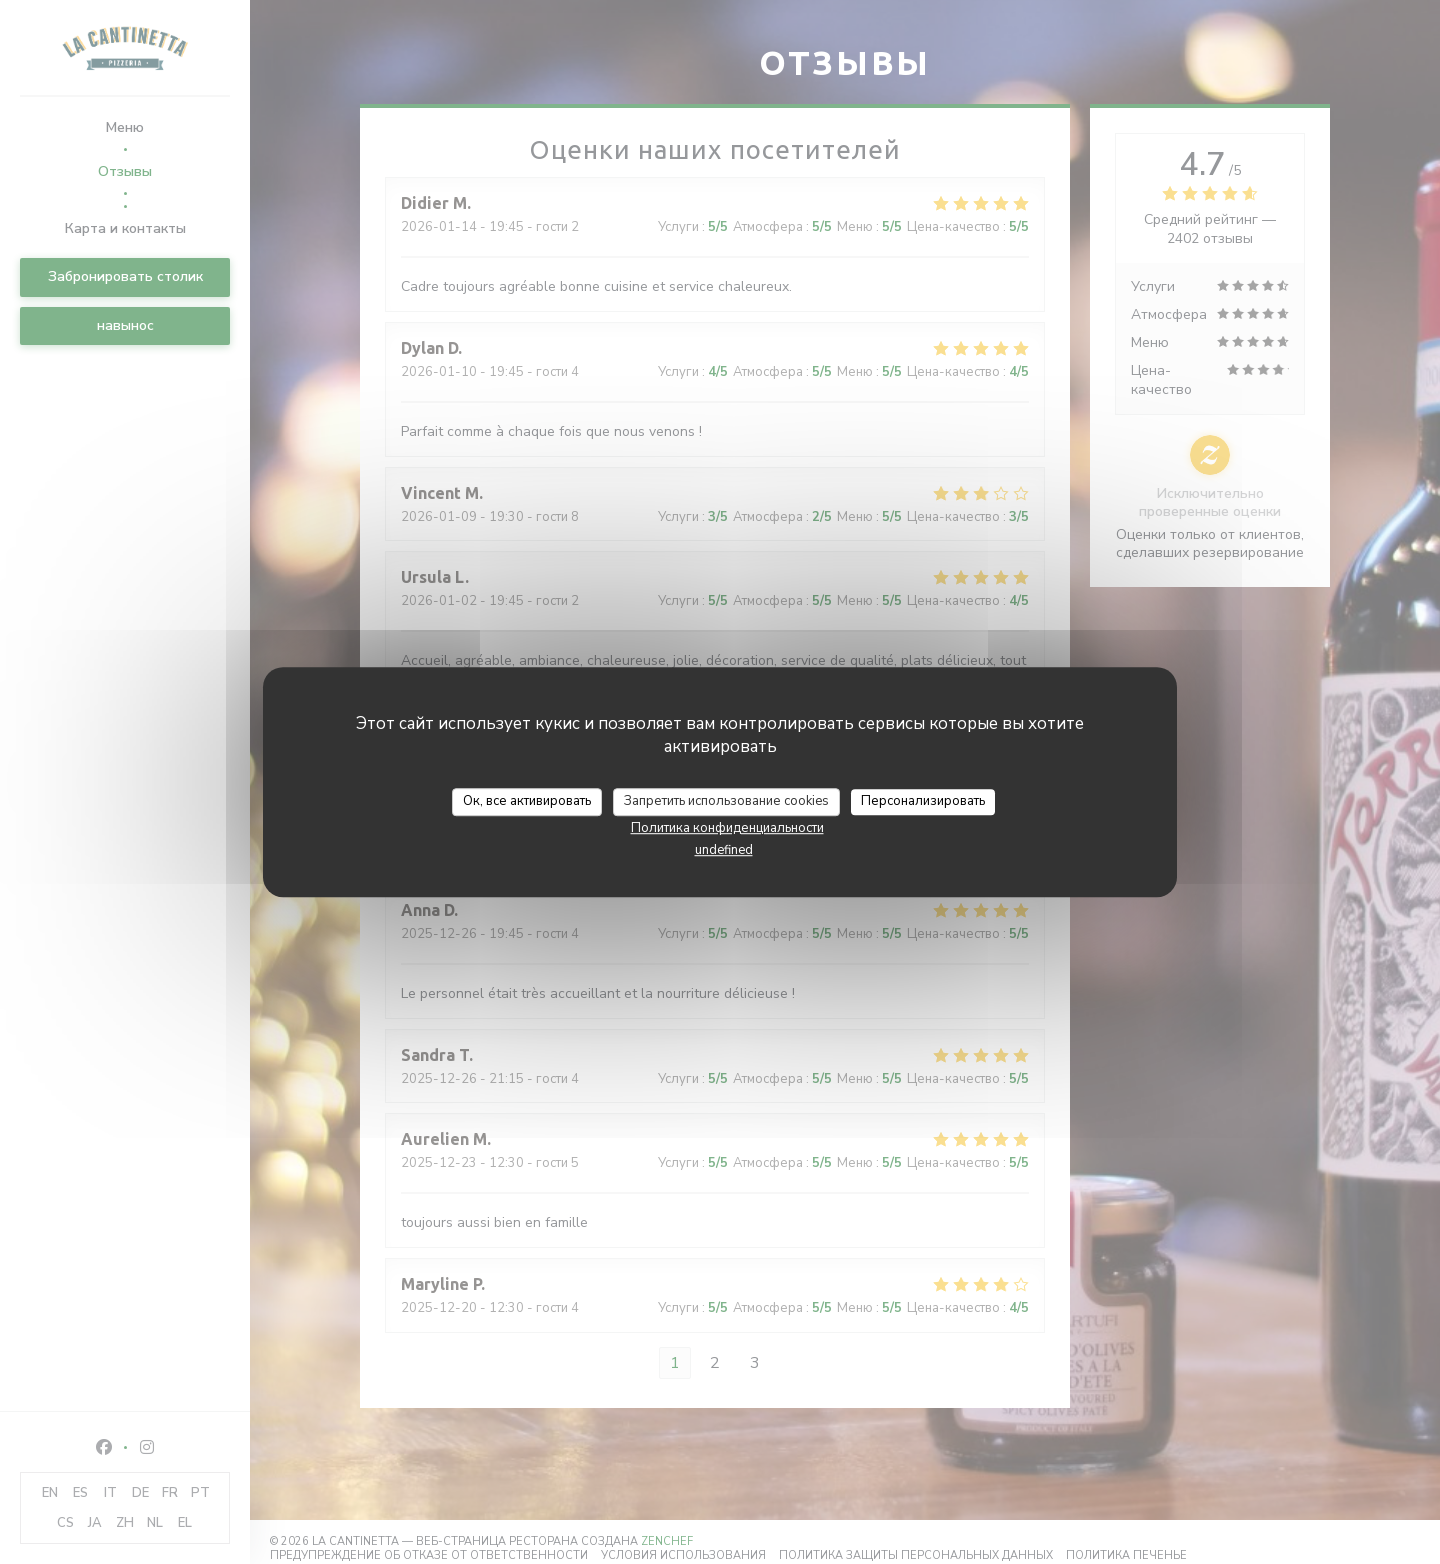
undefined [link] (724, 850)
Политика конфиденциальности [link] (727, 828)
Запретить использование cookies (726, 801)
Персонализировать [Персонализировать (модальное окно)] (923, 801)
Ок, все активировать (527, 801)
